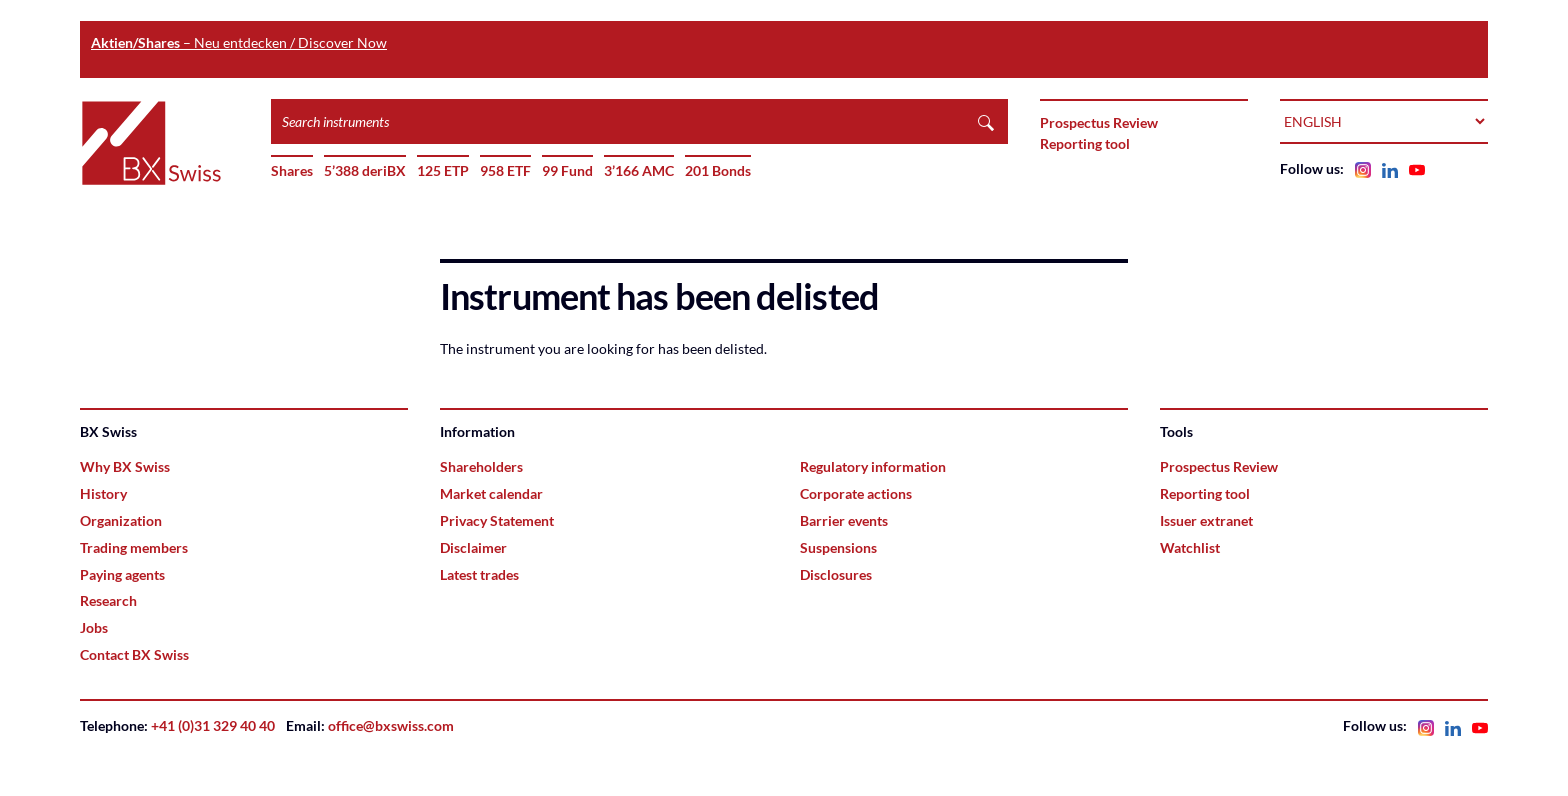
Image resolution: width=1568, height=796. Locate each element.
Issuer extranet (1206, 520)
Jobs (94, 627)
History (103, 493)
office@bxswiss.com (391, 725)
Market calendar (491, 493)
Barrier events (844, 520)
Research (108, 600)
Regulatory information (873, 466)
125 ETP (443, 170)
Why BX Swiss (125, 466)
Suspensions (838, 547)
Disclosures (836, 574)
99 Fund (567, 170)
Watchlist (1190, 547)
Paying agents (122, 574)
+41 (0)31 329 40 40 (213, 725)
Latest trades (479, 574)
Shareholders (481, 466)
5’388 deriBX (365, 170)
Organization (121, 520)
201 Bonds (718, 170)
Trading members (134, 547)
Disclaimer (473, 547)
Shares (292, 170)
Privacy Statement (497, 520)
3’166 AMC (639, 170)
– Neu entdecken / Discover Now (239, 42)
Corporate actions (856, 493)
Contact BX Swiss (134, 654)
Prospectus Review (1099, 122)
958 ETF (505, 170)
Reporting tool (1085, 143)
